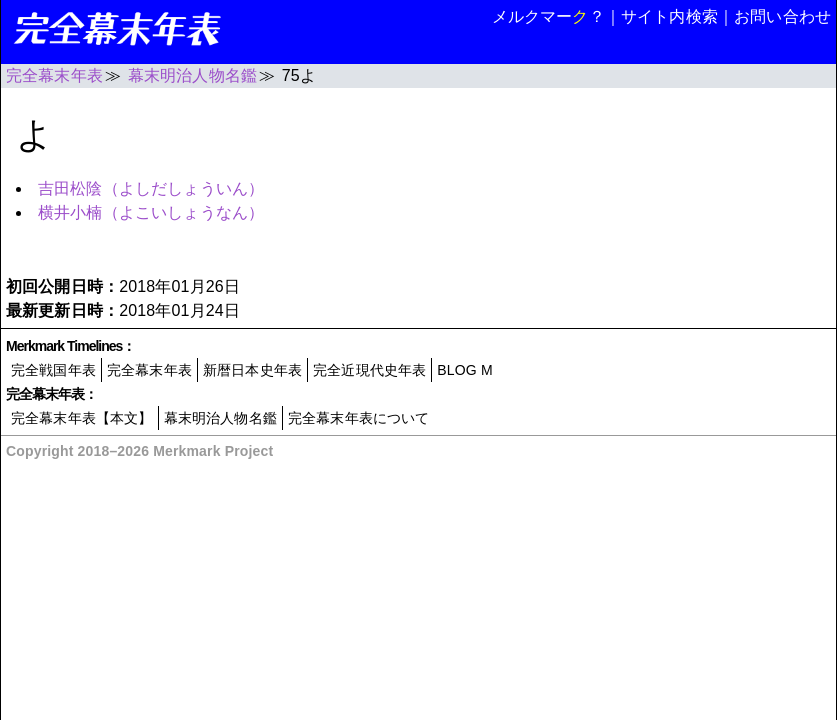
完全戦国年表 (53, 370)
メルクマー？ (548, 16)
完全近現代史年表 (369, 370)
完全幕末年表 (149, 370)
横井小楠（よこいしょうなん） (151, 212)
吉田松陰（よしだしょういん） (151, 188)
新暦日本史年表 (252, 370)
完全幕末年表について (359, 418)
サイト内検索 (669, 16)
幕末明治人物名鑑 (220, 418)
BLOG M (464, 370)
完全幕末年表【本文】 (82, 418)
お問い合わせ (782, 16)
